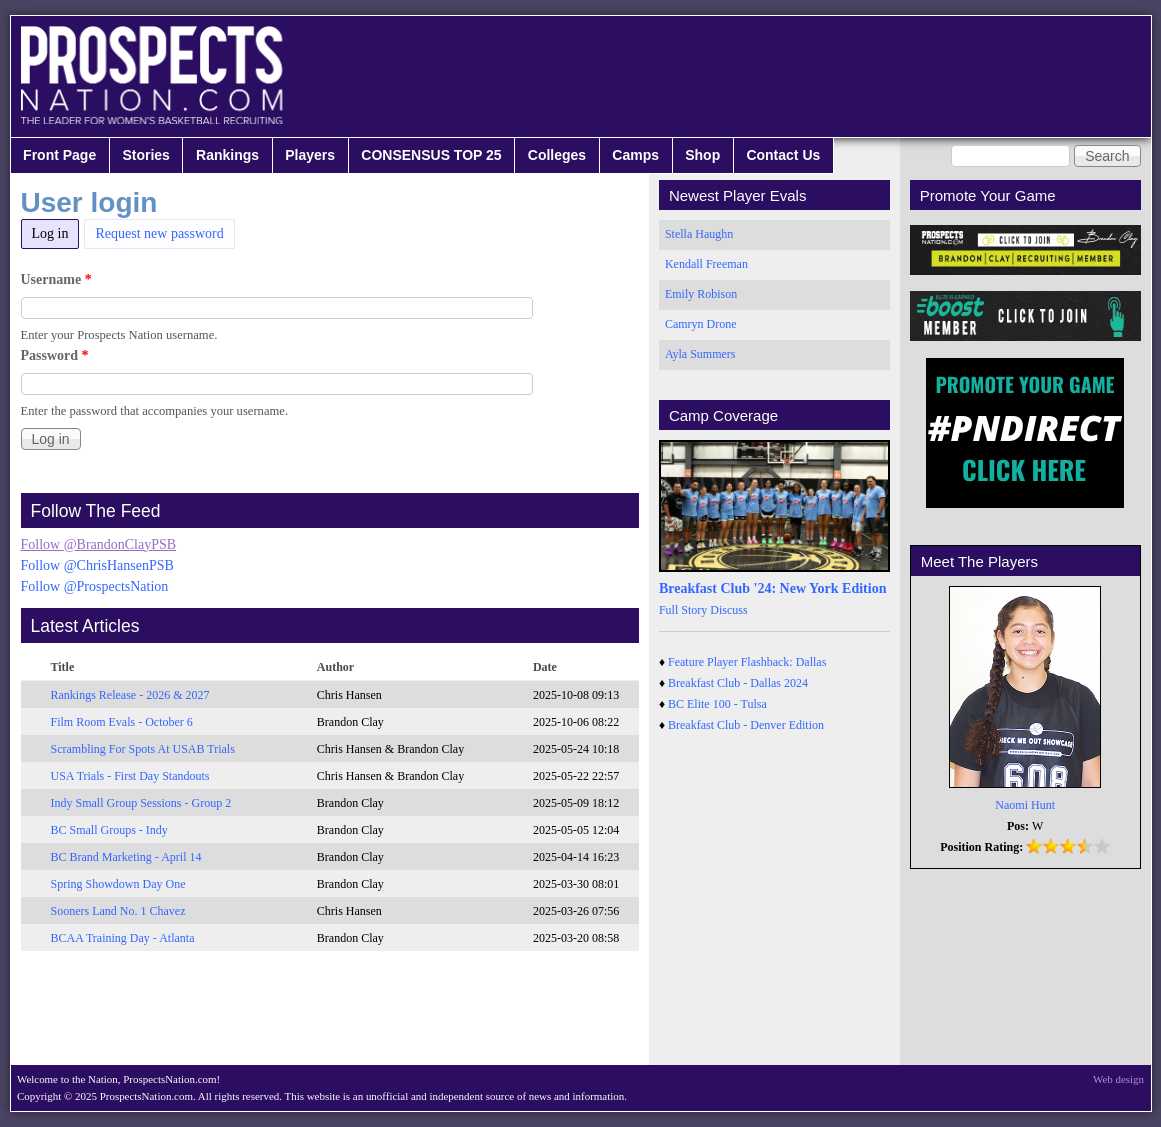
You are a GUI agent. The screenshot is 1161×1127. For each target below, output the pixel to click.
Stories (145, 155)
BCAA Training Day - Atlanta (123, 938)
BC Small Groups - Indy (109, 830)
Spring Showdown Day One (118, 884)
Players (310, 155)
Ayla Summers (700, 354)
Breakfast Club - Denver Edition (746, 725)
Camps (635, 155)
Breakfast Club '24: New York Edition (773, 588)
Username (56, 279)
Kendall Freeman (706, 264)
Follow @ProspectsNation (95, 586)
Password (55, 355)
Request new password (159, 233)
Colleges (557, 155)
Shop (702, 155)
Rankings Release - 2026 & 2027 (130, 695)
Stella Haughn (699, 234)
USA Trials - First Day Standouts (130, 776)
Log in (56, 230)
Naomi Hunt (1025, 805)
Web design (1118, 1079)
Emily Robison (701, 294)
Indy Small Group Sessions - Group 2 (141, 803)
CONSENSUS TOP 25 (431, 155)
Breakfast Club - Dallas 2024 (738, 683)
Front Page (59, 155)
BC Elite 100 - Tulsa (717, 704)
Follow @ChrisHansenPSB (97, 565)
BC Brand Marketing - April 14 (126, 857)
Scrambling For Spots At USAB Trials (143, 749)
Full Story (683, 610)
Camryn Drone (701, 324)
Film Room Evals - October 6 (122, 722)
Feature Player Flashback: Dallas (747, 662)
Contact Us (783, 155)
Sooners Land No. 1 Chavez (118, 911)
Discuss (728, 610)
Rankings (227, 155)
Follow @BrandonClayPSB (99, 544)
